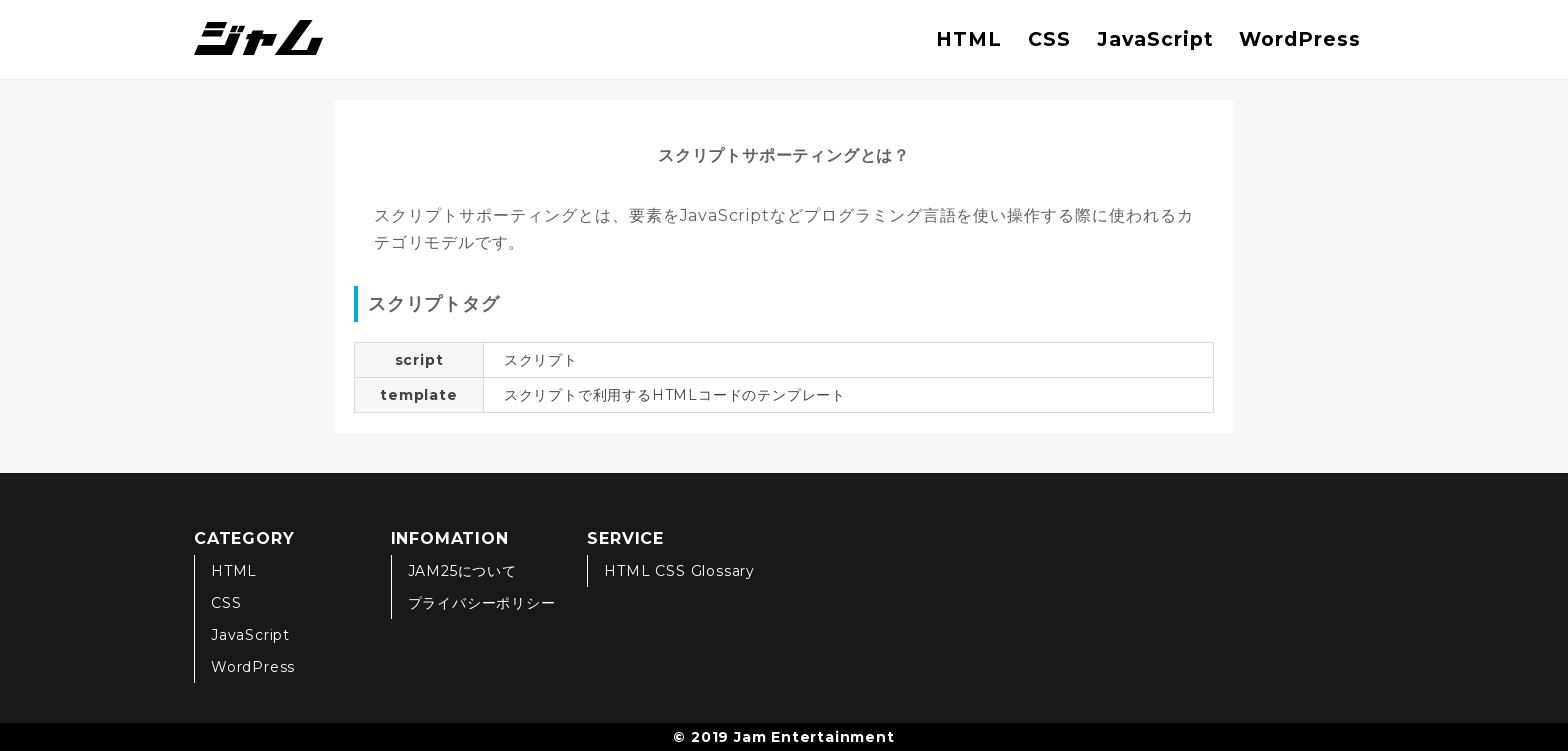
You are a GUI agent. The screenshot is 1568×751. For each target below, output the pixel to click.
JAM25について (462, 571)
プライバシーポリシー (482, 603)
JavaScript (1155, 39)
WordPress (1300, 39)
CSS (1049, 39)
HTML (969, 39)
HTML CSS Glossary (679, 571)
